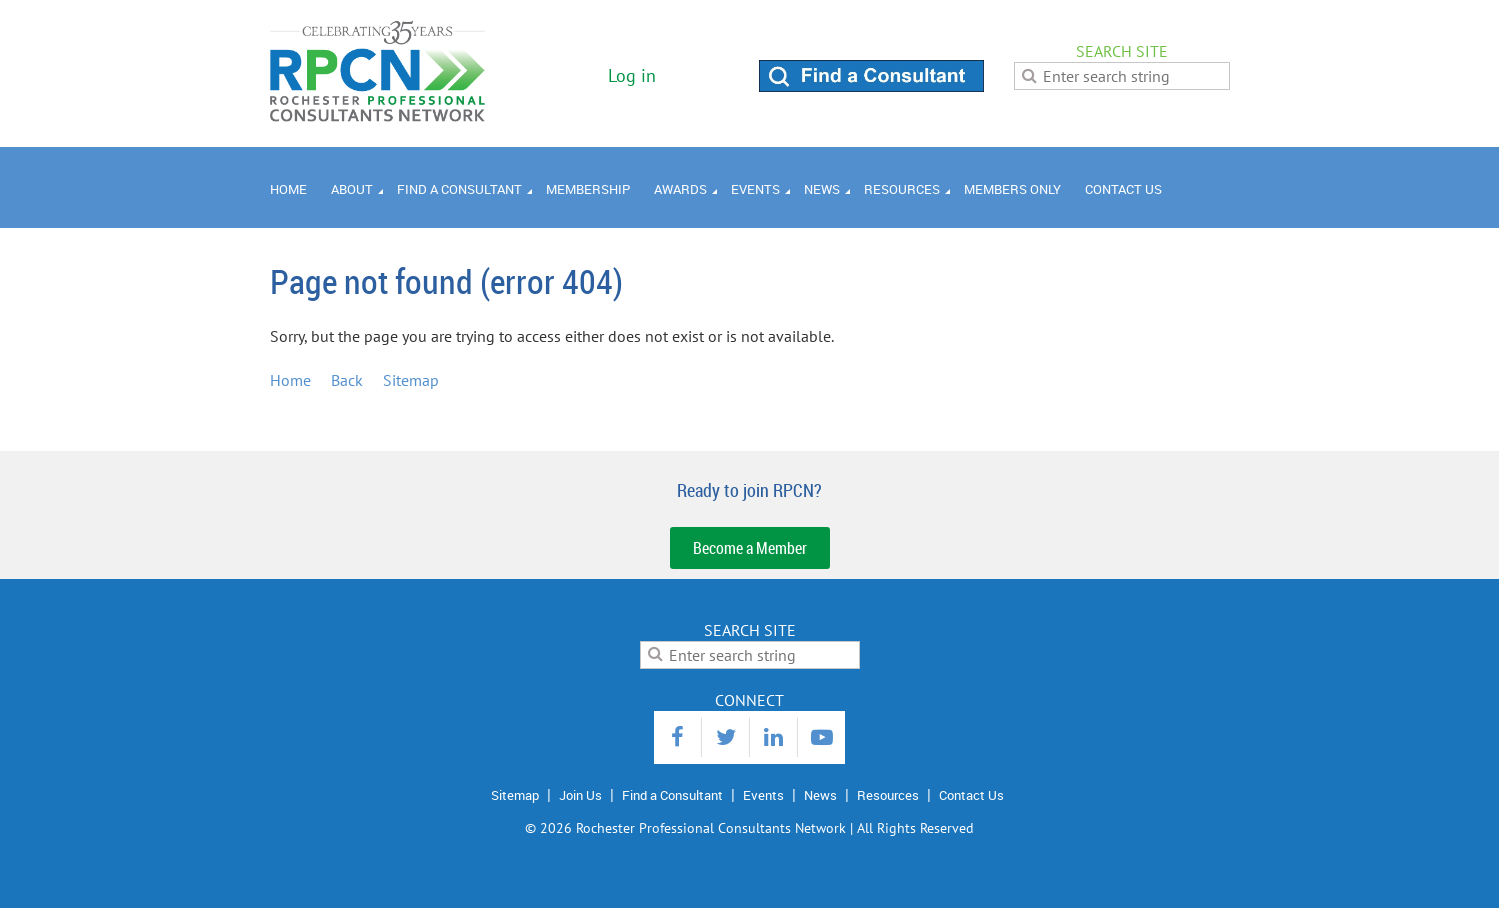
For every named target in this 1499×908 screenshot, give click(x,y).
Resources (888, 795)
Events (763, 795)
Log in (632, 75)
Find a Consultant (672, 795)
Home (290, 380)
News (820, 795)
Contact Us (971, 795)
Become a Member (750, 548)
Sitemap (411, 380)
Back (347, 380)
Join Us (580, 795)
